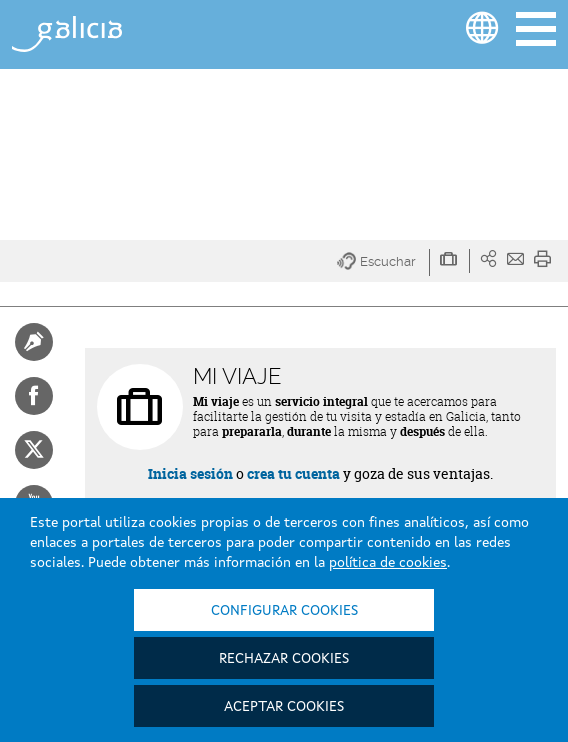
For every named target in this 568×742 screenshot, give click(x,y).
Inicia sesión (190, 473)
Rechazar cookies (284, 659)
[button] (383, 262)
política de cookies (388, 563)
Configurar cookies (284, 611)
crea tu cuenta (293, 473)
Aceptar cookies (284, 707)
